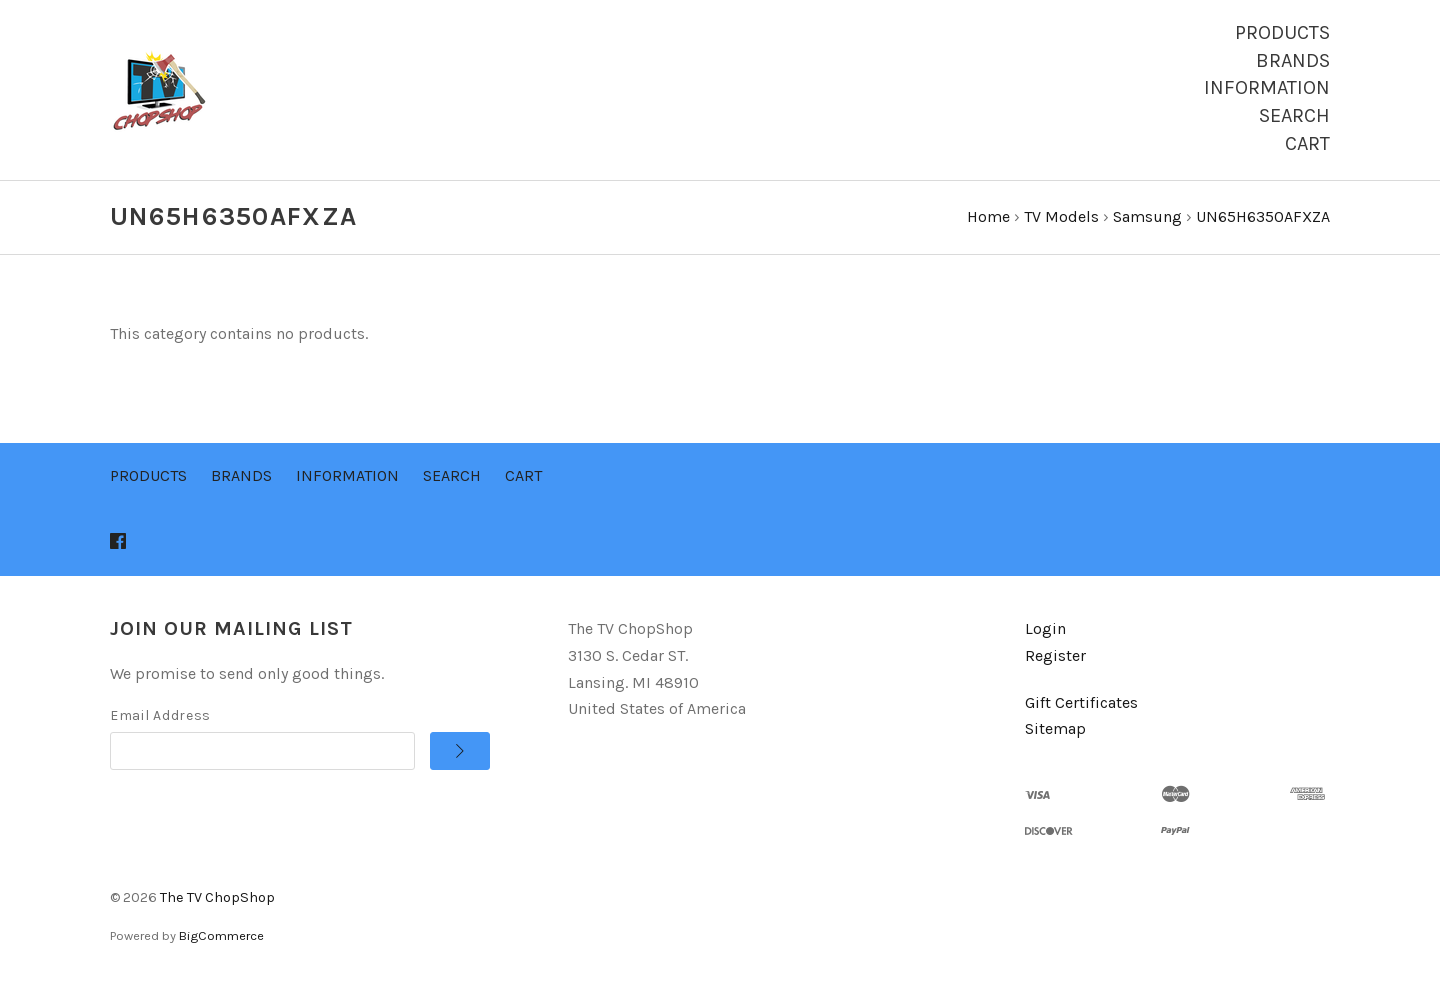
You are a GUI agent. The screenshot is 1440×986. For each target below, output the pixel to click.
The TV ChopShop (217, 897)
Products (1282, 32)
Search (1294, 115)
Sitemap (1055, 728)
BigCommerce (221, 935)
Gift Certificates (1081, 702)
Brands (1293, 60)
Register (1055, 655)
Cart (1307, 143)
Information (1267, 87)
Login (1045, 628)
